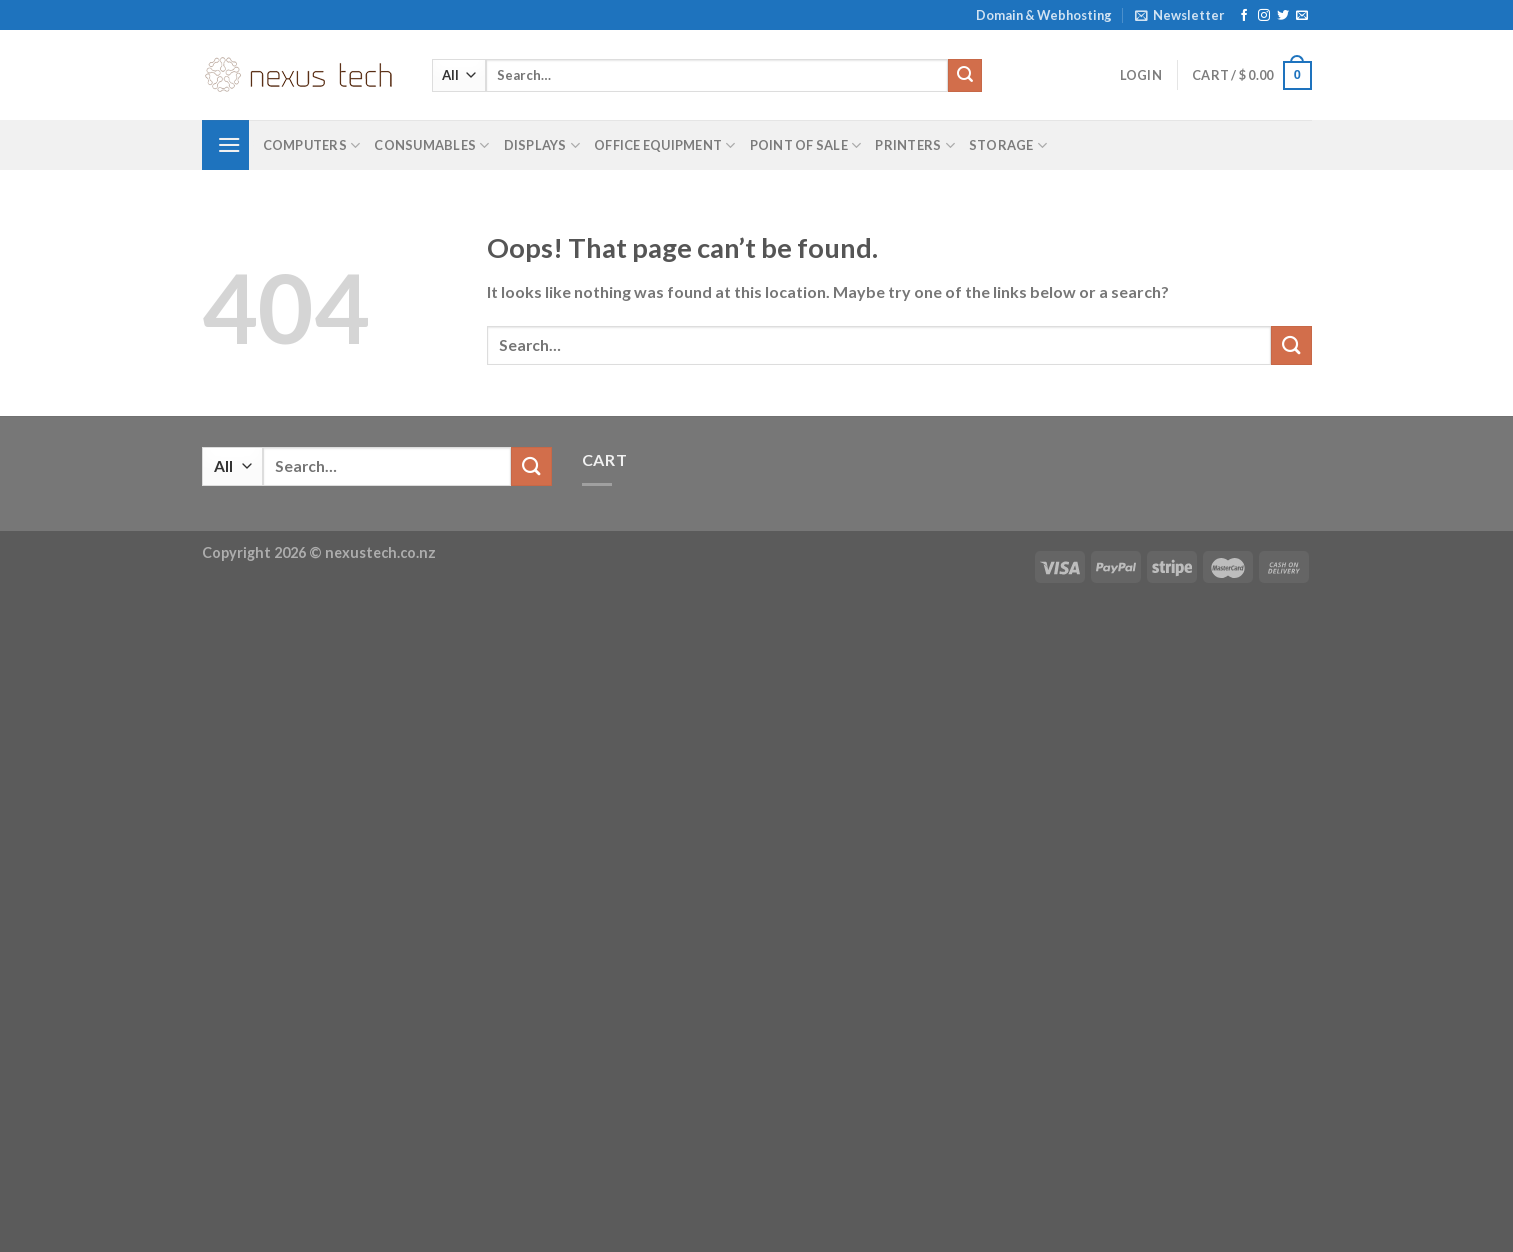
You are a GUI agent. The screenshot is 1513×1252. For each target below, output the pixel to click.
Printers (915, 145)
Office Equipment (665, 145)
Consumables (431, 145)
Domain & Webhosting (1044, 15)
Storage (1008, 145)
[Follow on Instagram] (1264, 16)
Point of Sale (806, 145)
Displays (542, 145)
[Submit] (965, 76)
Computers (312, 145)
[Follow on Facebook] (1244, 16)
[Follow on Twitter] (1283, 16)
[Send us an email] (1302, 16)
